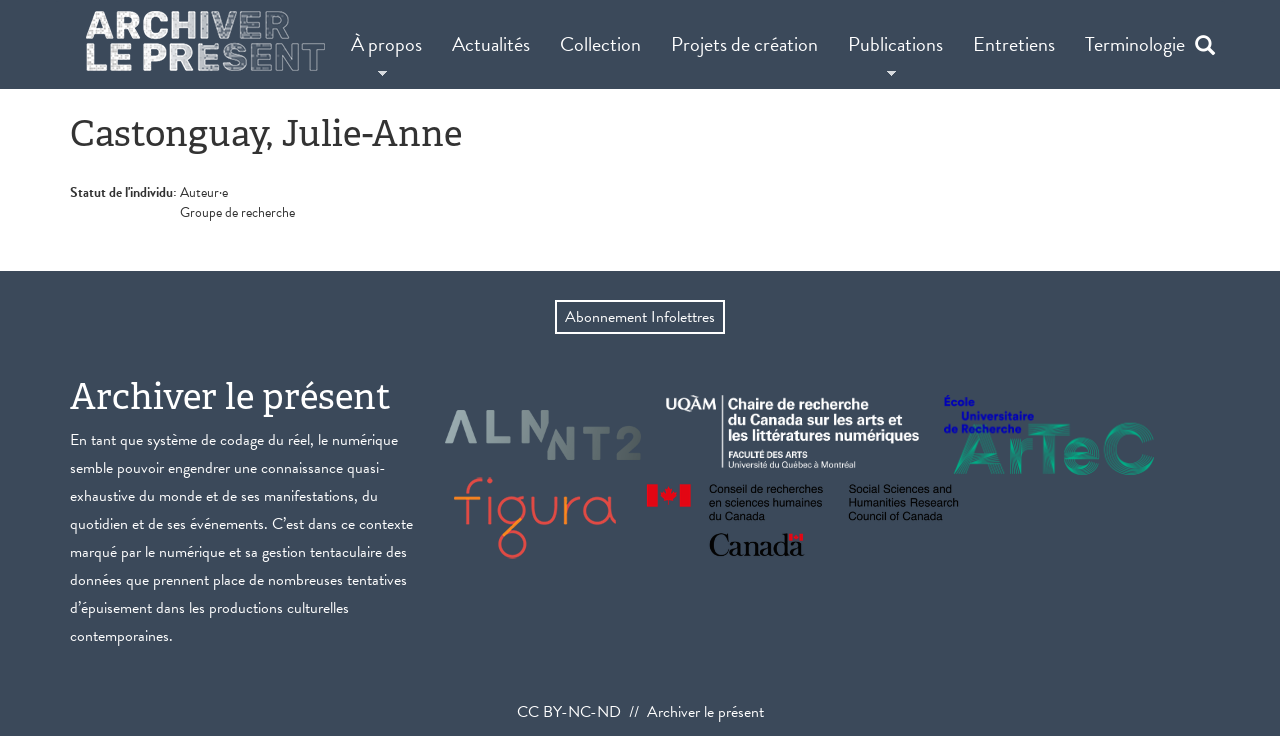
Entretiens (1014, 44)
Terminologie (1135, 44)
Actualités (491, 44)
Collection (600, 44)
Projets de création (744, 44)
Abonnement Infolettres (640, 317)
